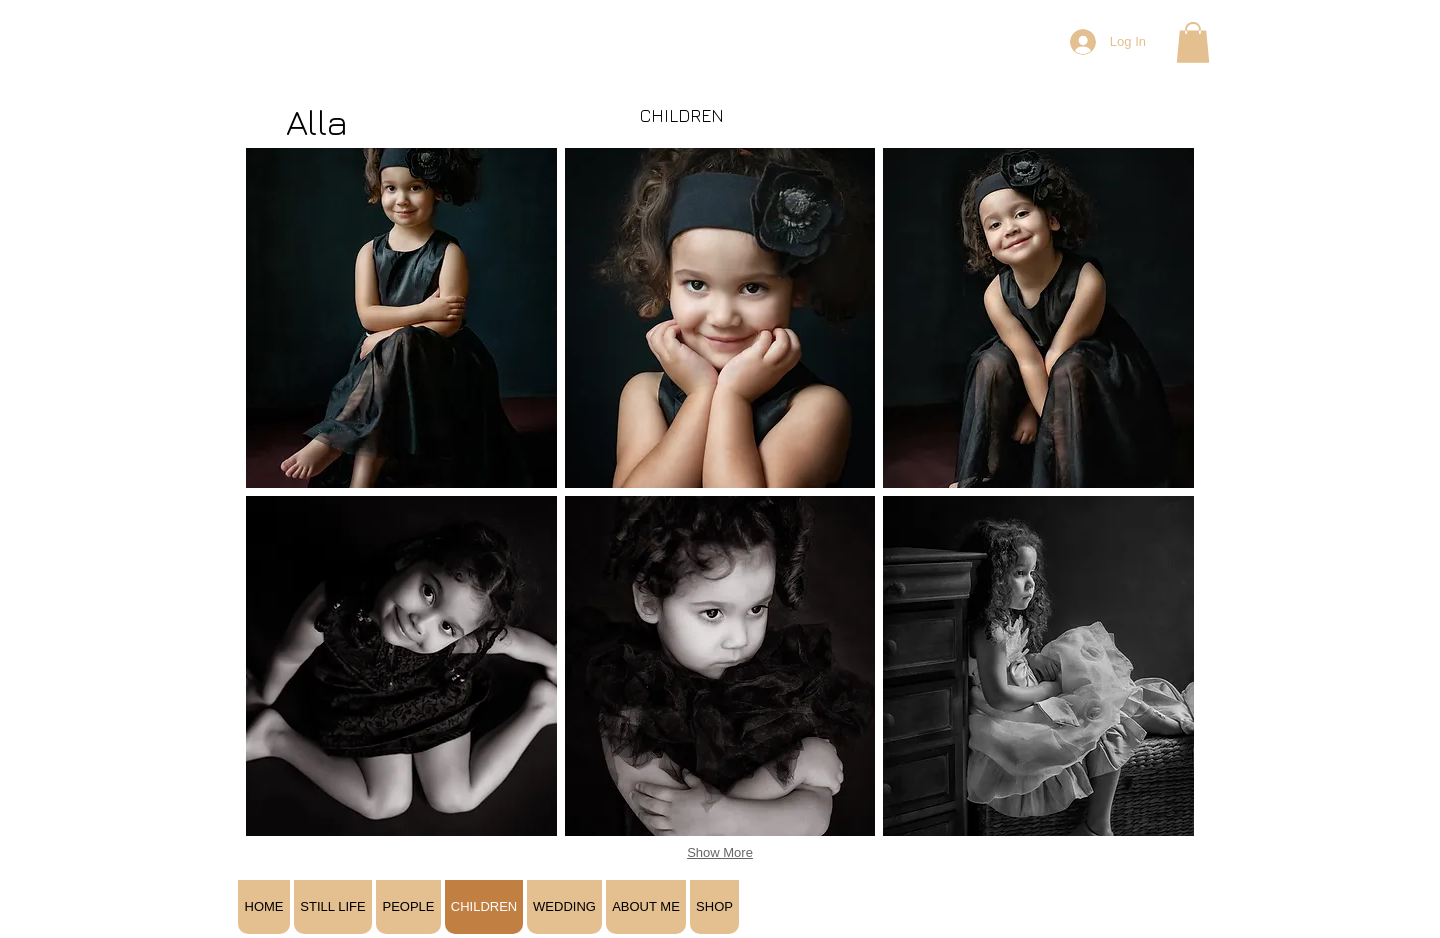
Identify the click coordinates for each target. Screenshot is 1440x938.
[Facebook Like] (1076, 846)
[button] (1193, 42)
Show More (720, 852)
